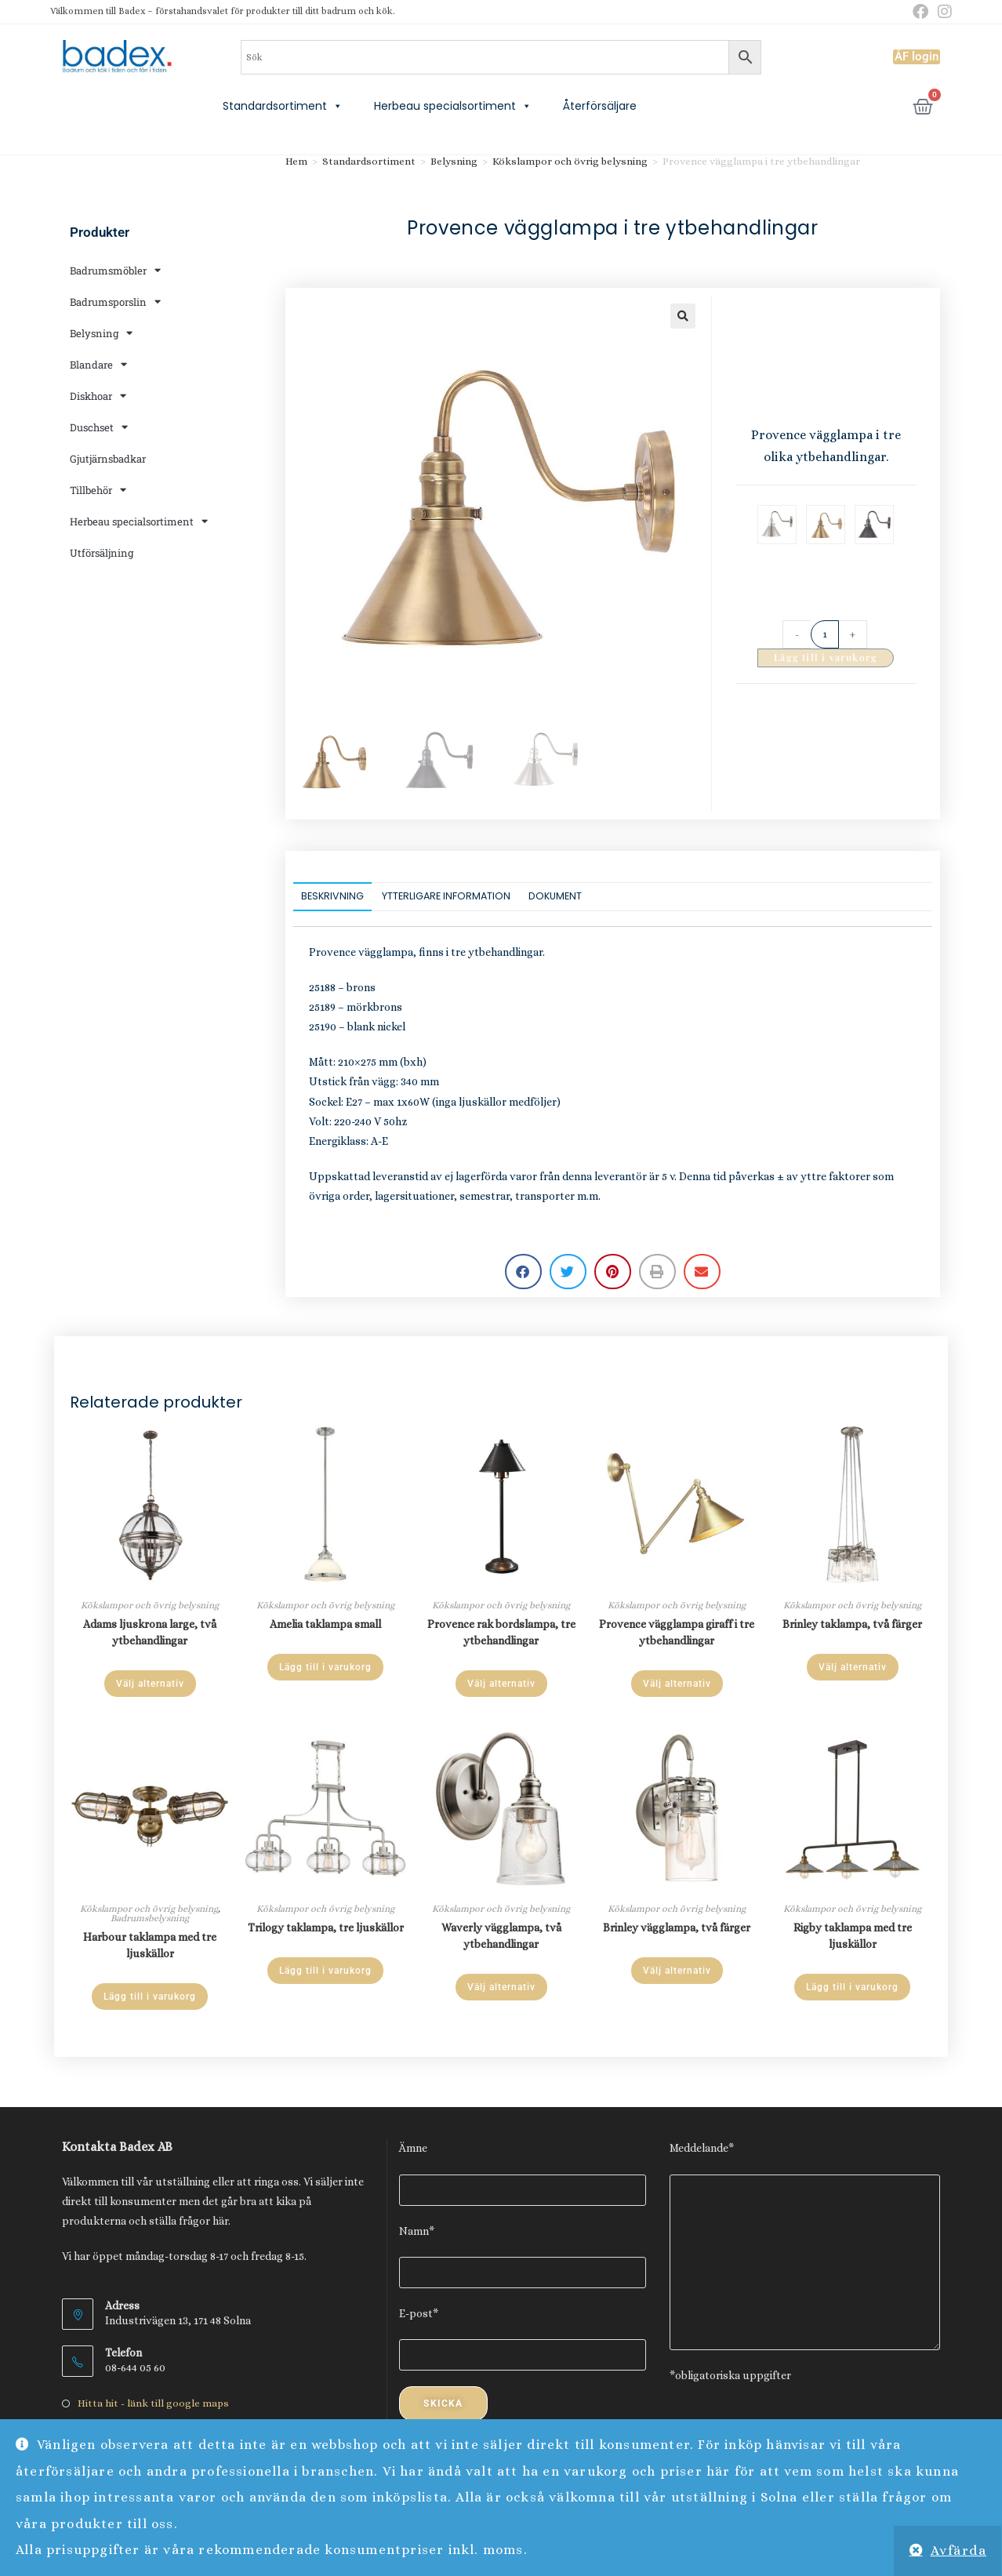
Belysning (101, 333)
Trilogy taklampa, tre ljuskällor (326, 1927)
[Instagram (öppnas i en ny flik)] (942, 12)
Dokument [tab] (555, 896)
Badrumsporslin (115, 301)
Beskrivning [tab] (332, 896)
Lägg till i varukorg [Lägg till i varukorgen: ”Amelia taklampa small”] (325, 1667)
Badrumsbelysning (150, 1918)
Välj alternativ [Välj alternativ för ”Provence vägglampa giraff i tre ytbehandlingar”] (677, 1683)
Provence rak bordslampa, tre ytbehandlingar (501, 1632)
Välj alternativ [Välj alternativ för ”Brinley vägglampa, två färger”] (677, 1970)
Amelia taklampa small (325, 1624)
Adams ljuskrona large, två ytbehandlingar (149, 1632)
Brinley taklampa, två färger (852, 1624)
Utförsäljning (101, 553)
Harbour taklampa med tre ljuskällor (149, 1945)
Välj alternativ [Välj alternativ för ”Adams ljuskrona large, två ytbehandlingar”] (150, 1683)
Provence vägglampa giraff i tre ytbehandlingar (676, 1632)
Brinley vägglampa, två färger (676, 1927)
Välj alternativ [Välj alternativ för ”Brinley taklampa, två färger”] (853, 1667)
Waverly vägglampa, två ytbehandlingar (501, 1935)
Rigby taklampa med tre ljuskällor (852, 1935)
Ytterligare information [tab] (446, 896)
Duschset (99, 427)
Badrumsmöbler (115, 270)
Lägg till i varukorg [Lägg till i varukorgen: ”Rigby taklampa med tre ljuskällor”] (852, 1987)
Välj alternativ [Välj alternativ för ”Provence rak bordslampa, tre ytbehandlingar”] (501, 1683)
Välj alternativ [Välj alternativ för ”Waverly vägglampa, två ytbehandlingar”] (501, 1987)
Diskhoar (98, 396)
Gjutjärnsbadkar (108, 459)
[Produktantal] (825, 634)
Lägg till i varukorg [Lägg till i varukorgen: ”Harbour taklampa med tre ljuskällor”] (149, 1996)
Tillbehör (98, 490)
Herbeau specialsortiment (453, 106)
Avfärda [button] (959, 2550)
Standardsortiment (283, 106)
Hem (296, 161)
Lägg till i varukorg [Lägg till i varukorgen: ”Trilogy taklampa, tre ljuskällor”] (325, 1970)
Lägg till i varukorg (825, 657)
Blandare (98, 364)
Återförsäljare (600, 106)
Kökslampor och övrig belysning (570, 161)
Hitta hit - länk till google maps (153, 2403)
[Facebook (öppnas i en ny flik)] (920, 12)
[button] (682, 316)
